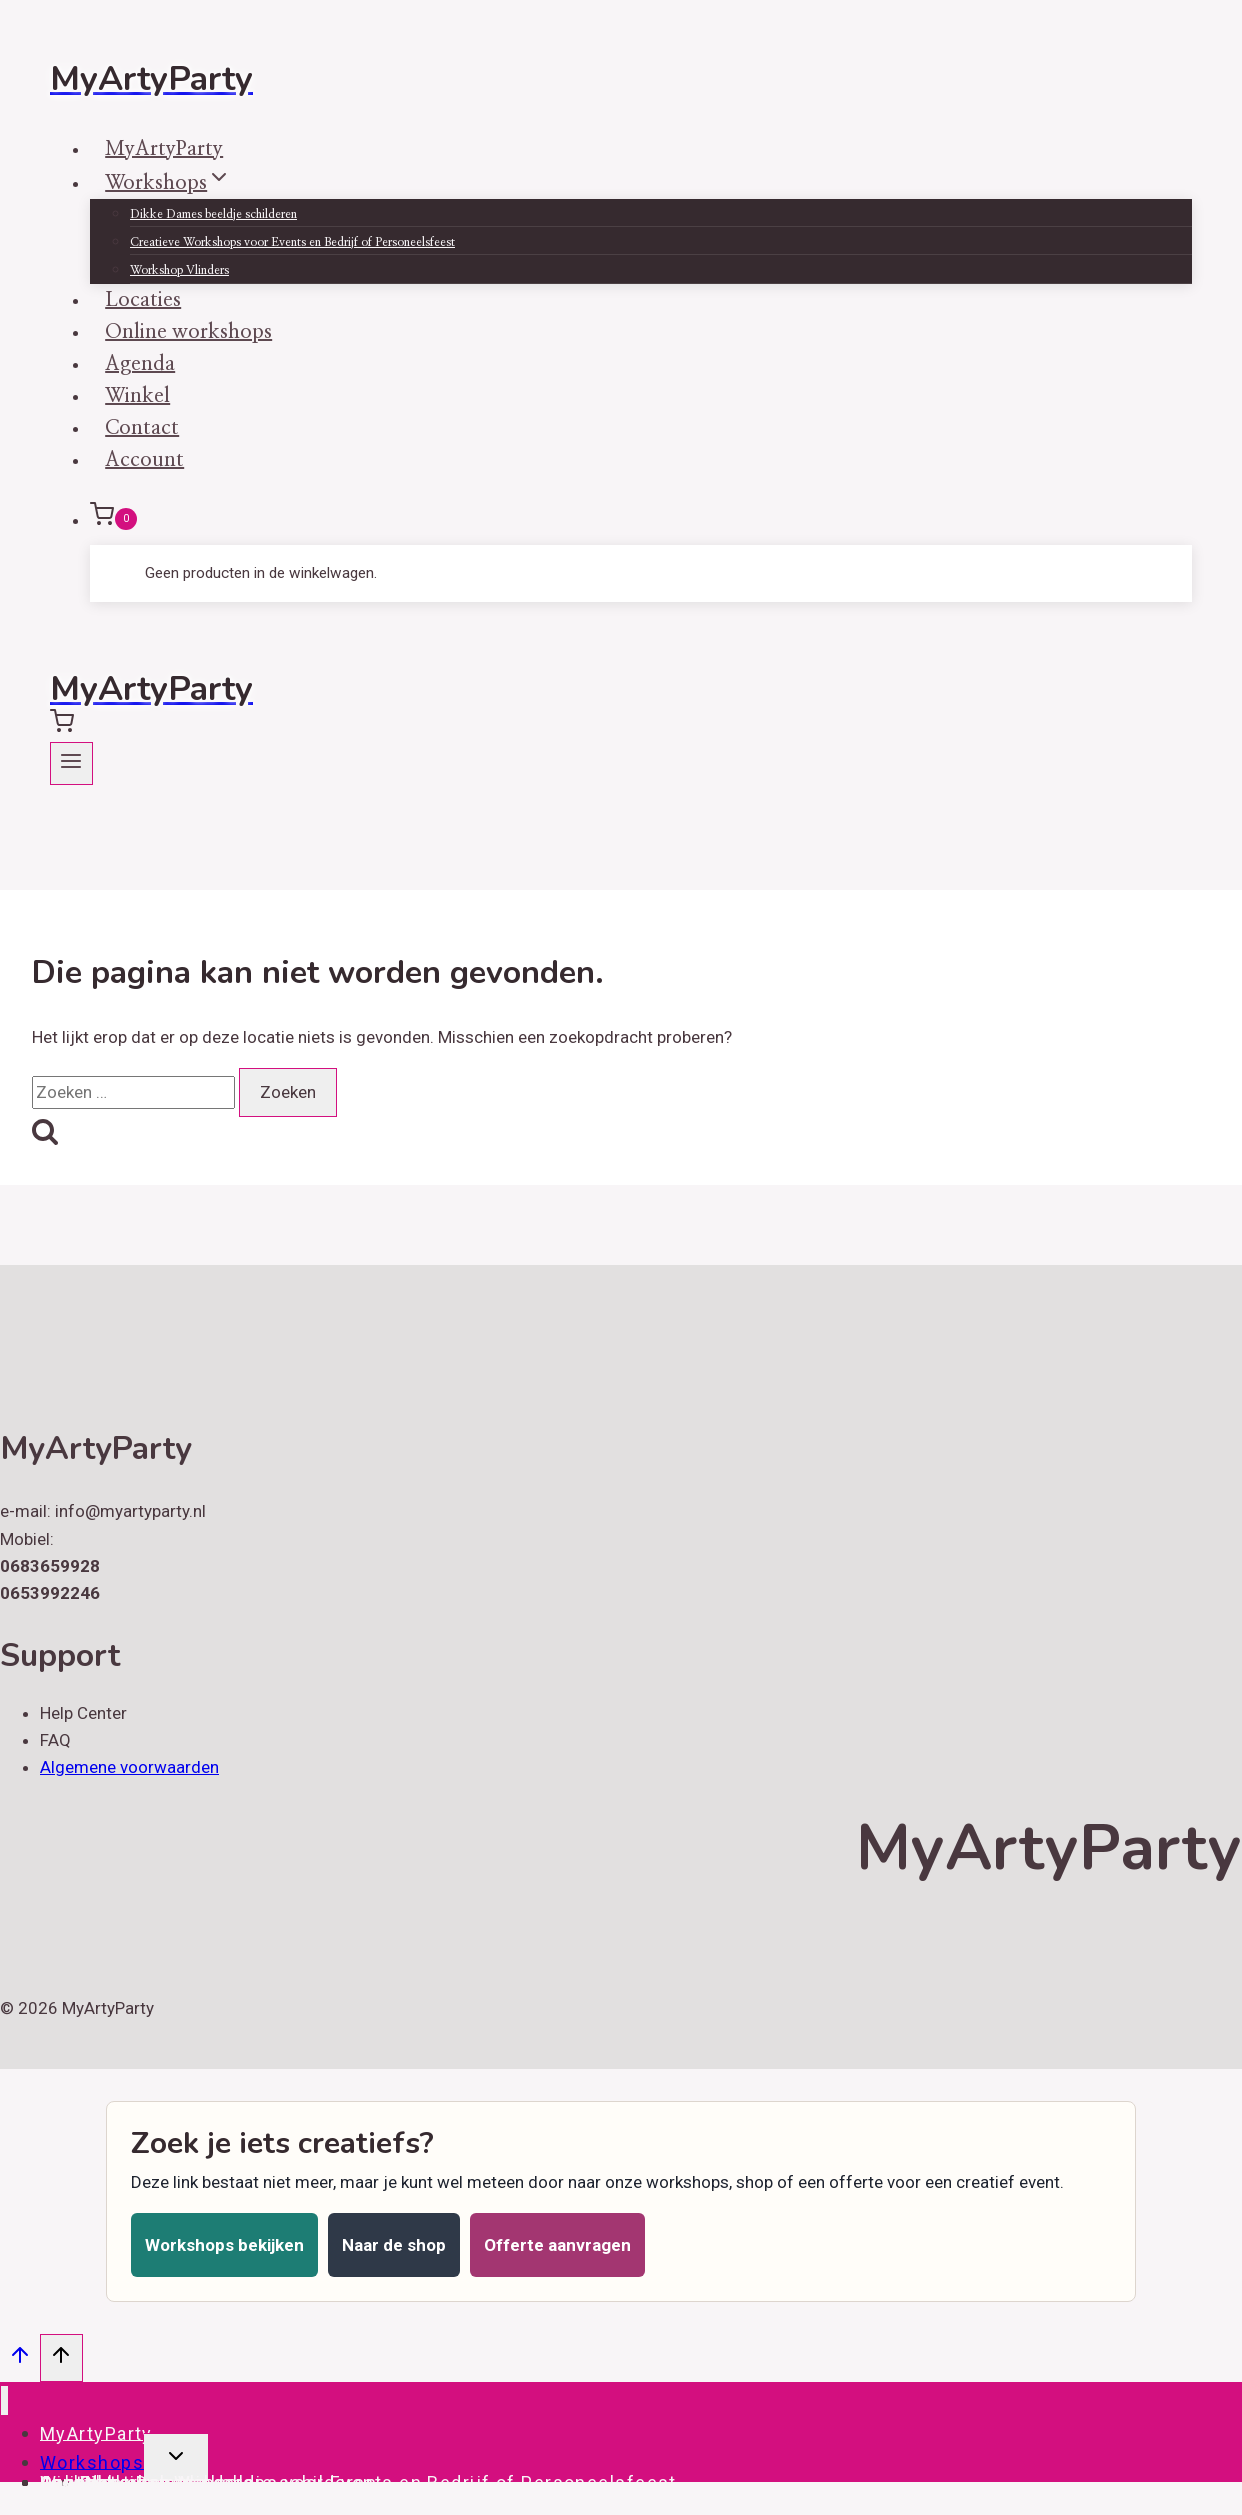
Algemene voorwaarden (129, 1767)
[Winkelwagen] (641, 519)
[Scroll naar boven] (20, 2360)
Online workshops (123, 2481)
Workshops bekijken (224, 2245)
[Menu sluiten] (4, 2400)
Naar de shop (394, 2245)
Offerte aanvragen (557, 2245)
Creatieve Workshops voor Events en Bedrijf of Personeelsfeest (292, 242)
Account (144, 460)
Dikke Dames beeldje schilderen (213, 214)
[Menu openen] (71, 763)
